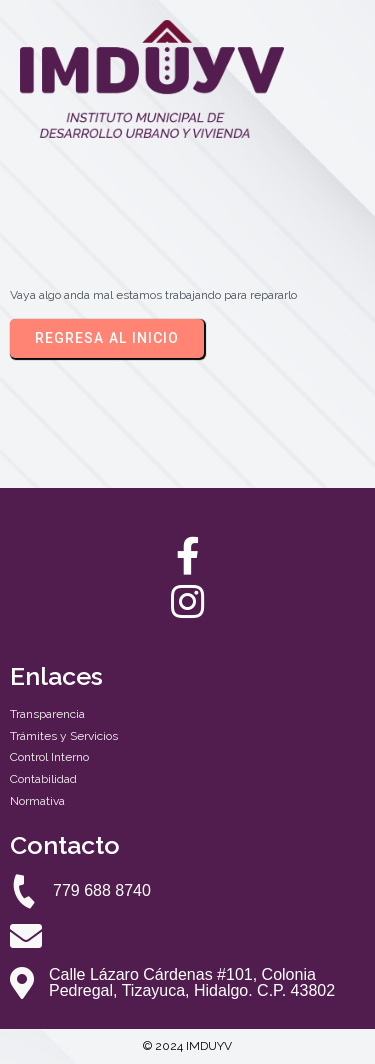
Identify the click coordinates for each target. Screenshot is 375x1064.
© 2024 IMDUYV (187, 1046)
